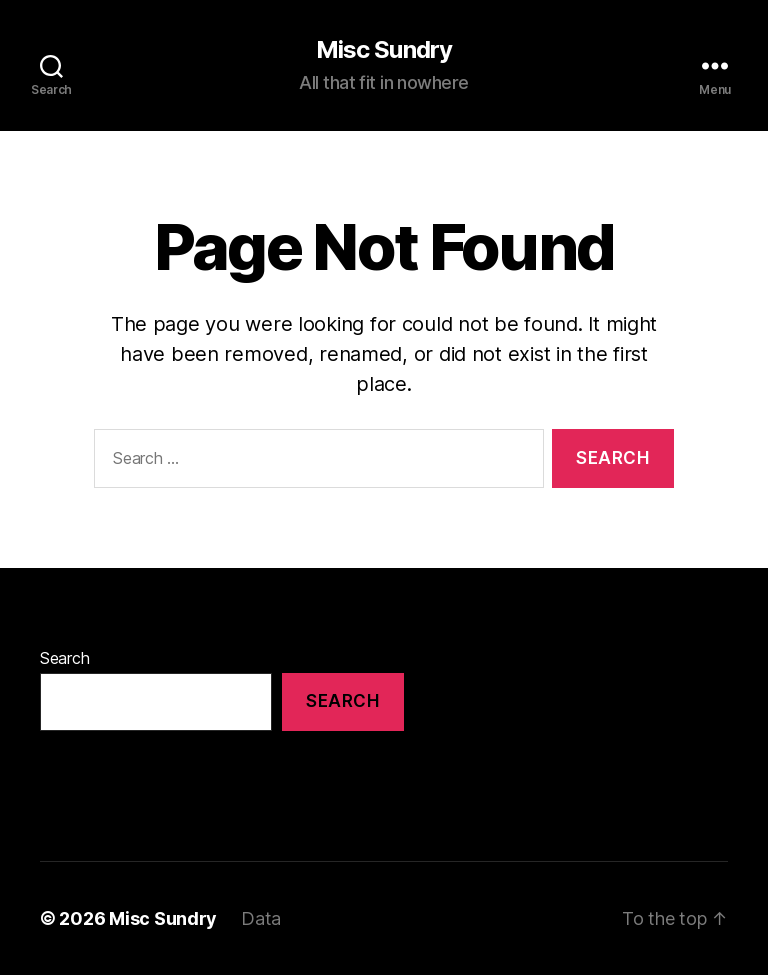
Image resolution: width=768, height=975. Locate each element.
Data (261, 918)
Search (64, 658)
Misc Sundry (383, 50)
